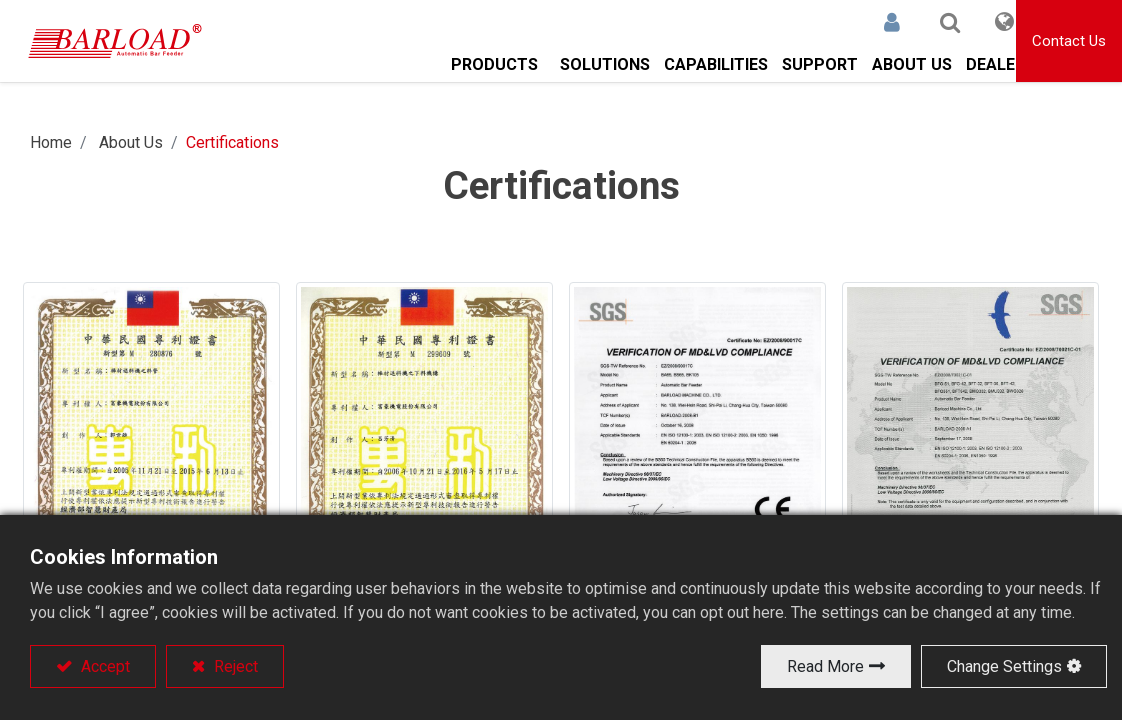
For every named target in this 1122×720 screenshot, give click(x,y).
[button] (925, 22)
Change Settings (1004, 666)
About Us (131, 142)
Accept (103, 666)
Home (51, 142)
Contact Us (1069, 41)
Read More (825, 666)
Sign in (867, 22)
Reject (234, 666)
